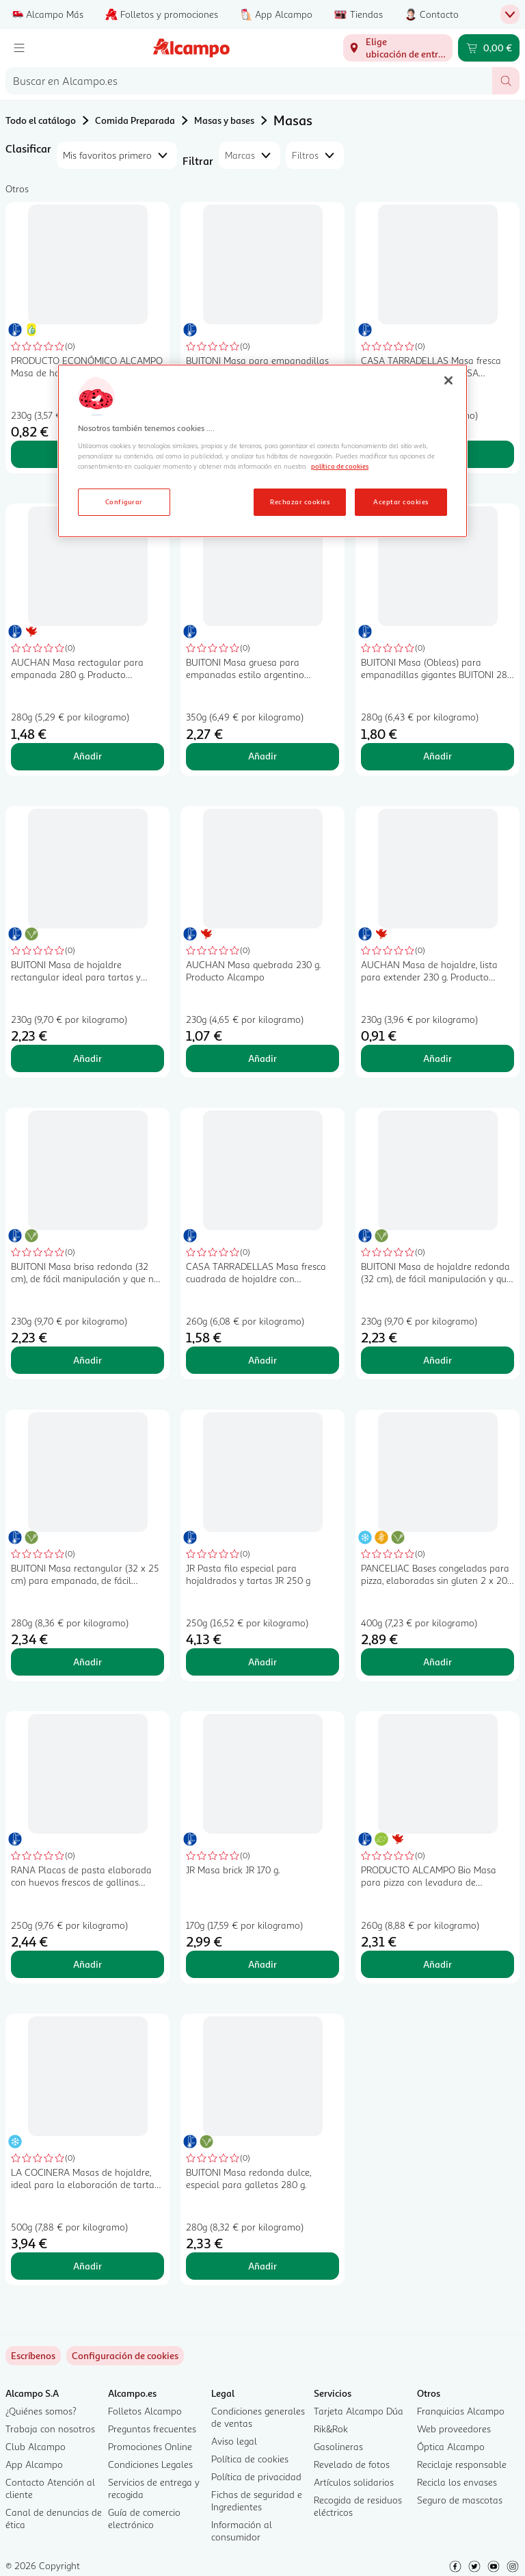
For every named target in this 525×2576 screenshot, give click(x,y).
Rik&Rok (331, 2428)
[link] (125, 2355)
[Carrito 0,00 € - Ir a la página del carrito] (489, 48)
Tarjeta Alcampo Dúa (358, 2411)
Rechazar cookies (299, 501)
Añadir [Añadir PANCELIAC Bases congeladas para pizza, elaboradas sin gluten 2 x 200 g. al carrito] (437, 1661)
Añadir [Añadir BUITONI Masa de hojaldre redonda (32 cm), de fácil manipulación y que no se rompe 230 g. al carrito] (437, 1360)
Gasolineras (338, 2446)
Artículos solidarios (354, 2482)
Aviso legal (234, 2441)
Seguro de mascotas (459, 2500)
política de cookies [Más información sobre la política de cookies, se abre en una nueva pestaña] (339, 466)
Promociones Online (150, 2446)
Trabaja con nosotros (50, 2428)
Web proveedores (454, 2428)
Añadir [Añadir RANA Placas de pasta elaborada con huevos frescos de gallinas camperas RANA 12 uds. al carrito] (87, 1964)
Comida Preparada (135, 120)
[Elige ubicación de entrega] (398, 48)
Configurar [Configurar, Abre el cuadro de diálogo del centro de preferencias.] (124, 501)
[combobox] (249, 80)
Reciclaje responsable (462, 2464)
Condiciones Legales (150, 2464)
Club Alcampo (35, 2446)
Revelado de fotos (352, 2464)
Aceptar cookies (400, 501)
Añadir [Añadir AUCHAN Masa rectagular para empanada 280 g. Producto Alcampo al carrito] (87, 756)
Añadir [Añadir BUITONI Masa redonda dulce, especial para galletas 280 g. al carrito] (262, 2266)
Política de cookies (249, 2458)
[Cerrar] (448, 380)
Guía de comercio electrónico (144, 2518)
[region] (262, 451)
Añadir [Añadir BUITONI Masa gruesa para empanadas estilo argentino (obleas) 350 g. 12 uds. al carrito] (262, 756)
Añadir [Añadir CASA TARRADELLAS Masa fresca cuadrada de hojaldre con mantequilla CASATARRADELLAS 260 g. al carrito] (262, 1360)
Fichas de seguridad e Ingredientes (256, 2500)
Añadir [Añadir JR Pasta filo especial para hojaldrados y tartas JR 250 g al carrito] (262, 1661)
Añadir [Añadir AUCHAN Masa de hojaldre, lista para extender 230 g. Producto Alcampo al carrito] (437, 1058)
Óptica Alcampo (451, 2446)
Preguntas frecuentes (152, 2428)
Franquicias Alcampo (460, 2411)
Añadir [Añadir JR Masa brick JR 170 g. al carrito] (262, 1964)
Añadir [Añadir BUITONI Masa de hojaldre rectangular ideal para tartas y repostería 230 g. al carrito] (87, 1058)
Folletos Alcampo (145, 2411)
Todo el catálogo (40, 120)
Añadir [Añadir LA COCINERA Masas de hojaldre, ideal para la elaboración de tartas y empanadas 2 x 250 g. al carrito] (87, 2266)
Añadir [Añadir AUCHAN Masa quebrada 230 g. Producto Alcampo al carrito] (262, 1058)
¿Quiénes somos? (41, 2411)
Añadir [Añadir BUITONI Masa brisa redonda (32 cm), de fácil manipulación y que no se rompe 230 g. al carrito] (87, 1360)
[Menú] (19, 48)
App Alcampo (34, 2464)
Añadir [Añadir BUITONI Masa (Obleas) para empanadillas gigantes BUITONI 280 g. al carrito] (437, 756)
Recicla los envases (457, 2482)
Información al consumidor (241, 2530)
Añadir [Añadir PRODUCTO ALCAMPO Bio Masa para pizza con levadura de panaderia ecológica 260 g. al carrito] (437, 1964)
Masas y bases (224, 120)
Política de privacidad (256, 2476)
